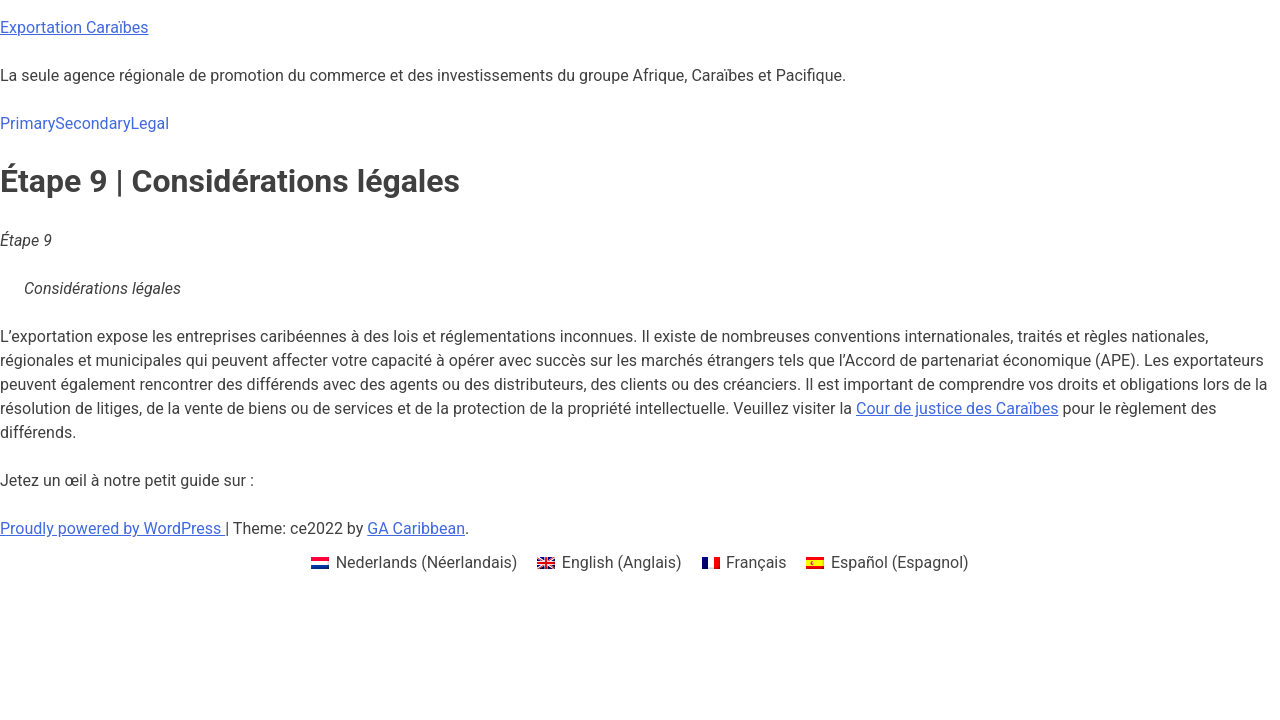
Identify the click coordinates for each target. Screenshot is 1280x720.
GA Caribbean (416, 528)
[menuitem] (414, 563)
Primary (27, 123)
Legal (149, 123)
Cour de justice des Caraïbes (957, 408)
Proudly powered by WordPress (112, 528)
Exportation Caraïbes (74, 27)
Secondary (92, 123)
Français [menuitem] (756, 562)
